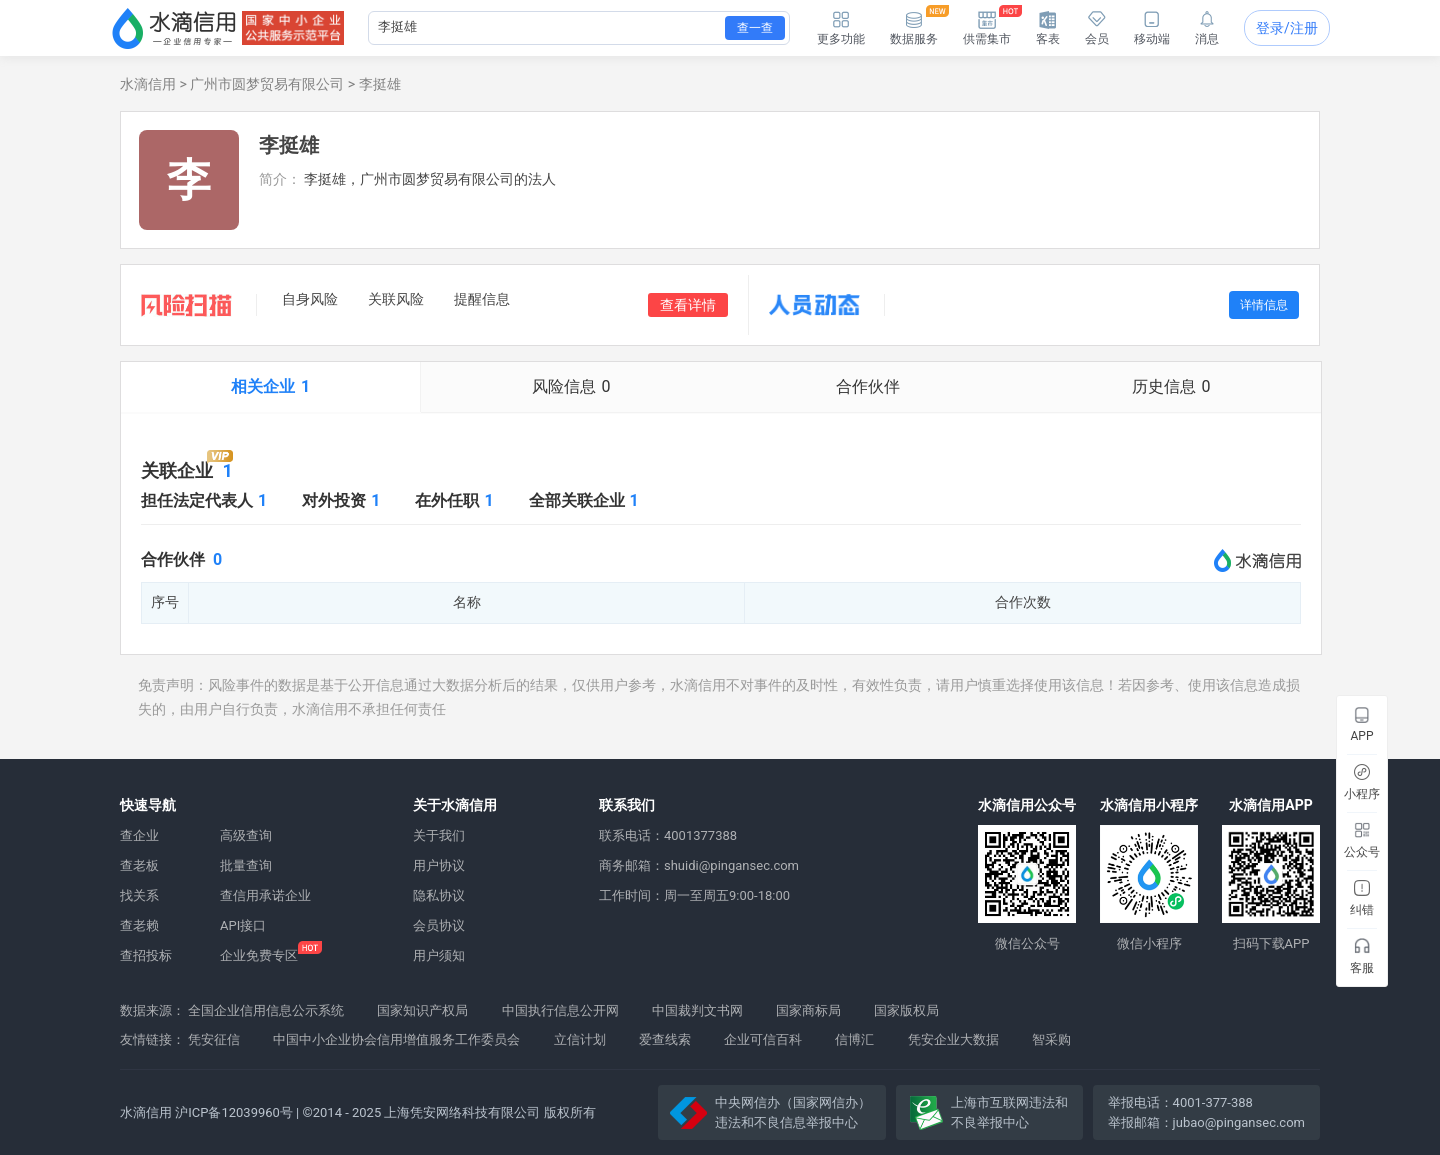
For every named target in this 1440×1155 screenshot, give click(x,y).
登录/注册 (1287, 28)
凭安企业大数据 (953, 1039)
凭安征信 (214, 1039)
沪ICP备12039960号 (234, 1112)
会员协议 (439, 925)
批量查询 (246, 865)
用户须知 (439, 955)
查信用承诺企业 (265, 895)
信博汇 (854, 1039)
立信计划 (580, 1039)
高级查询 (246, 835)
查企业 (139, 835)
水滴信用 (148, 84)
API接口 (243, 925)
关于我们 (439, 835)
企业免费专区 (259, 955)
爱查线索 (665, 1039)
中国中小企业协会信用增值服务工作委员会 (396, 1039)
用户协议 (439, 865)
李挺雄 (380, 84)
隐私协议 (439, 895)
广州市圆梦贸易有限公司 (267, 84)
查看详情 (688, 305)
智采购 (1051, 1039)
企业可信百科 (763, 1039)
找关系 (139, 895)
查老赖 (139, 925)
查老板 (139, 865)
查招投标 (146, 955)
